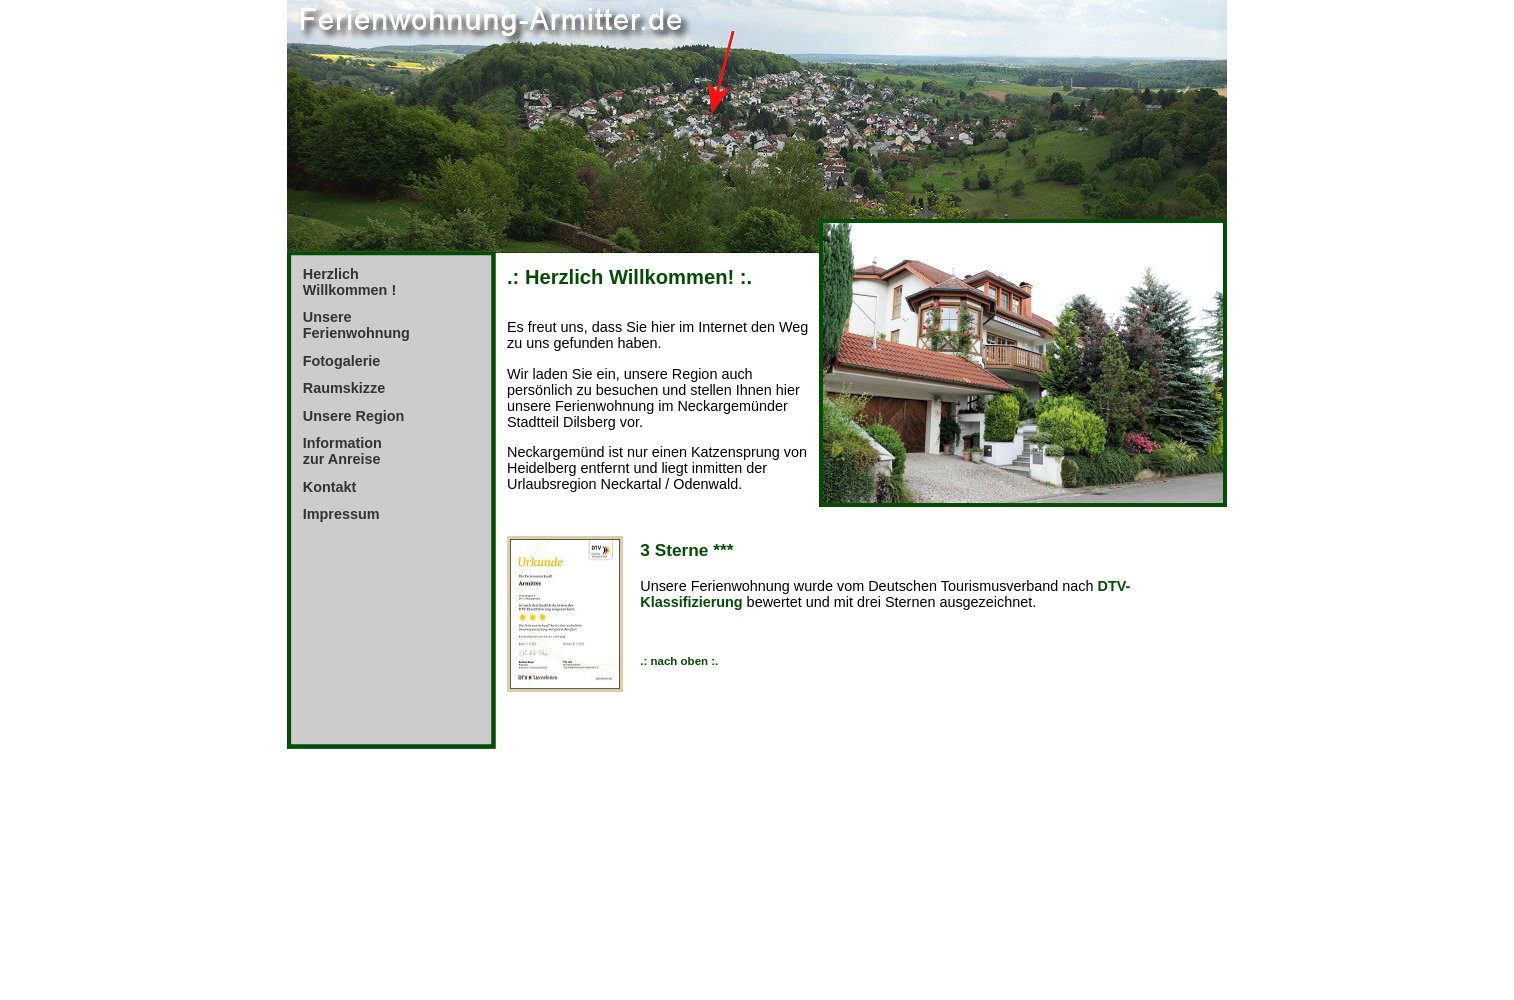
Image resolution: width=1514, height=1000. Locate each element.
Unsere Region (354, 416)
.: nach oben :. (679, 661)
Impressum (341, 514)
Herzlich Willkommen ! (349, 282)
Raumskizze (344, 388)
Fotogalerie (342, 361)
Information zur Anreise (342, 451)
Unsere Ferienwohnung (356, 325)
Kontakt (330, 487)
